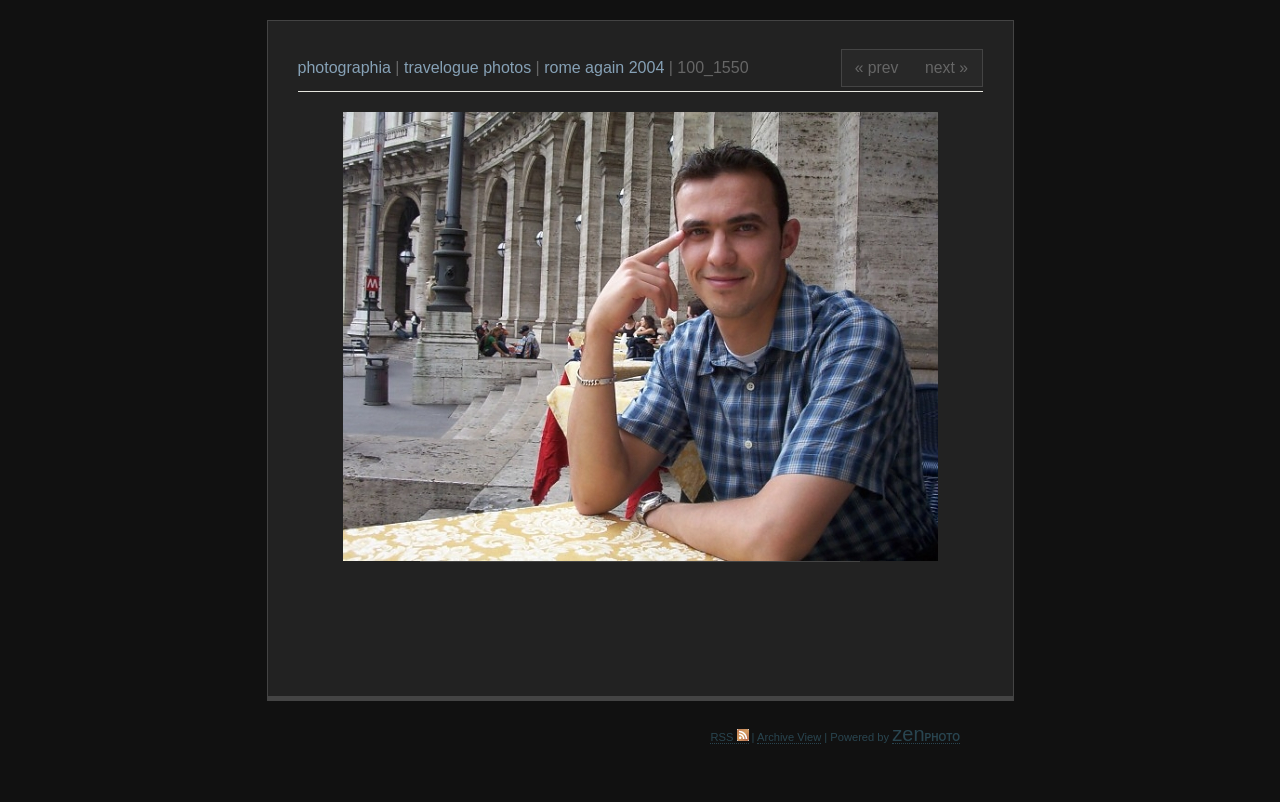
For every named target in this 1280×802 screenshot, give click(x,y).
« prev (877, 67)
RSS (729, 737)
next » (946, 67)
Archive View (789, 737)
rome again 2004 (604, 67)
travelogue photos (467, 67)
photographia (347, 67)
